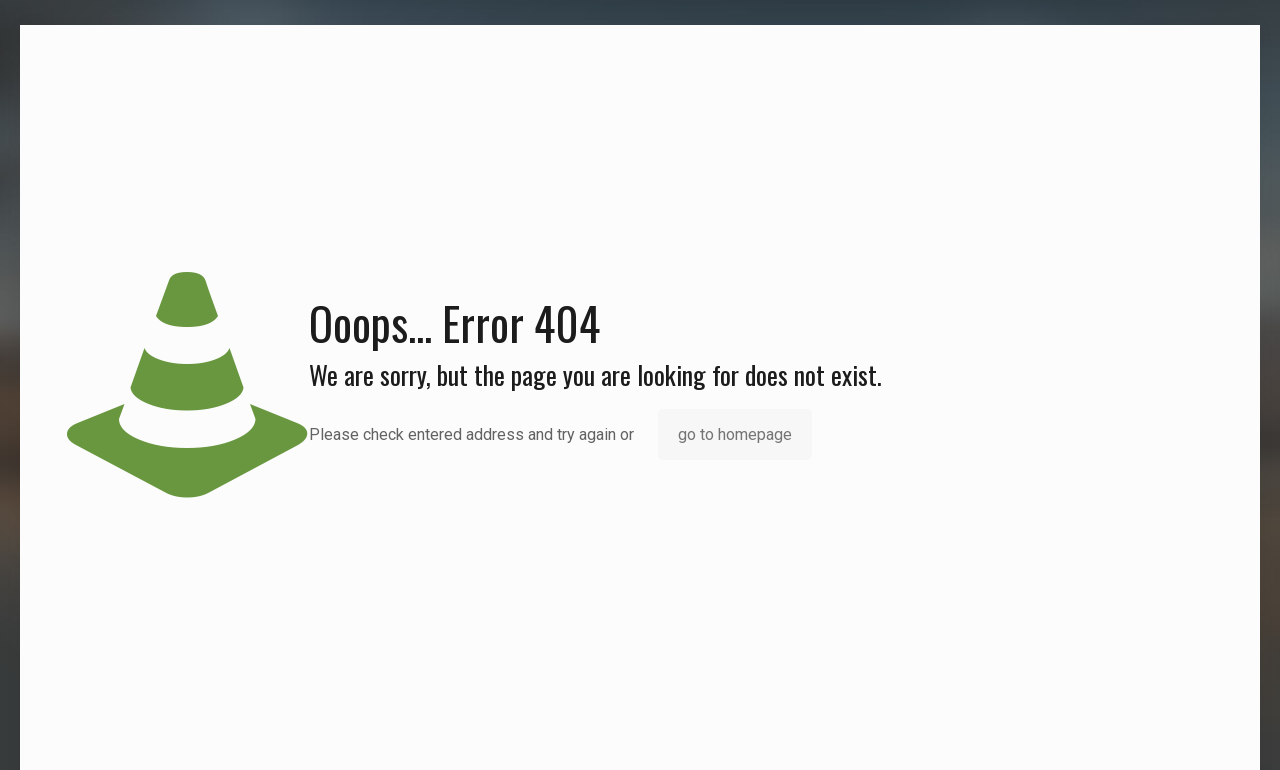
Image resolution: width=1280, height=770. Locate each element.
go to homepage (735, 434)
